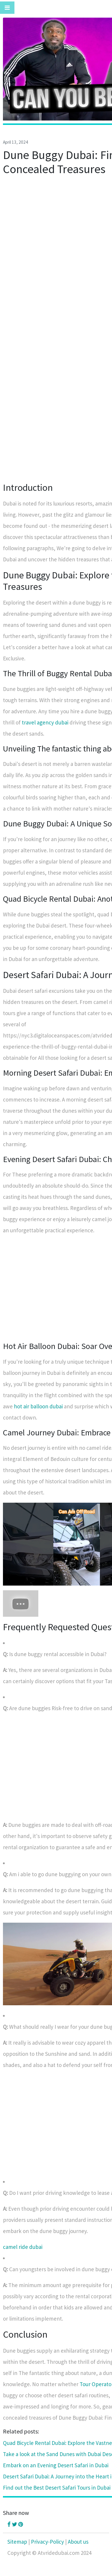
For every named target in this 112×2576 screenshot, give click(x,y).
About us (78, 2541)
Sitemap (17, 2541)
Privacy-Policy (47, 2541)
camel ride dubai (22, 2246)
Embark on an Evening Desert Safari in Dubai (55, 2465)
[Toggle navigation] (7, 7)
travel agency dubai (45, 722)
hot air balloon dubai (38, 1406)
